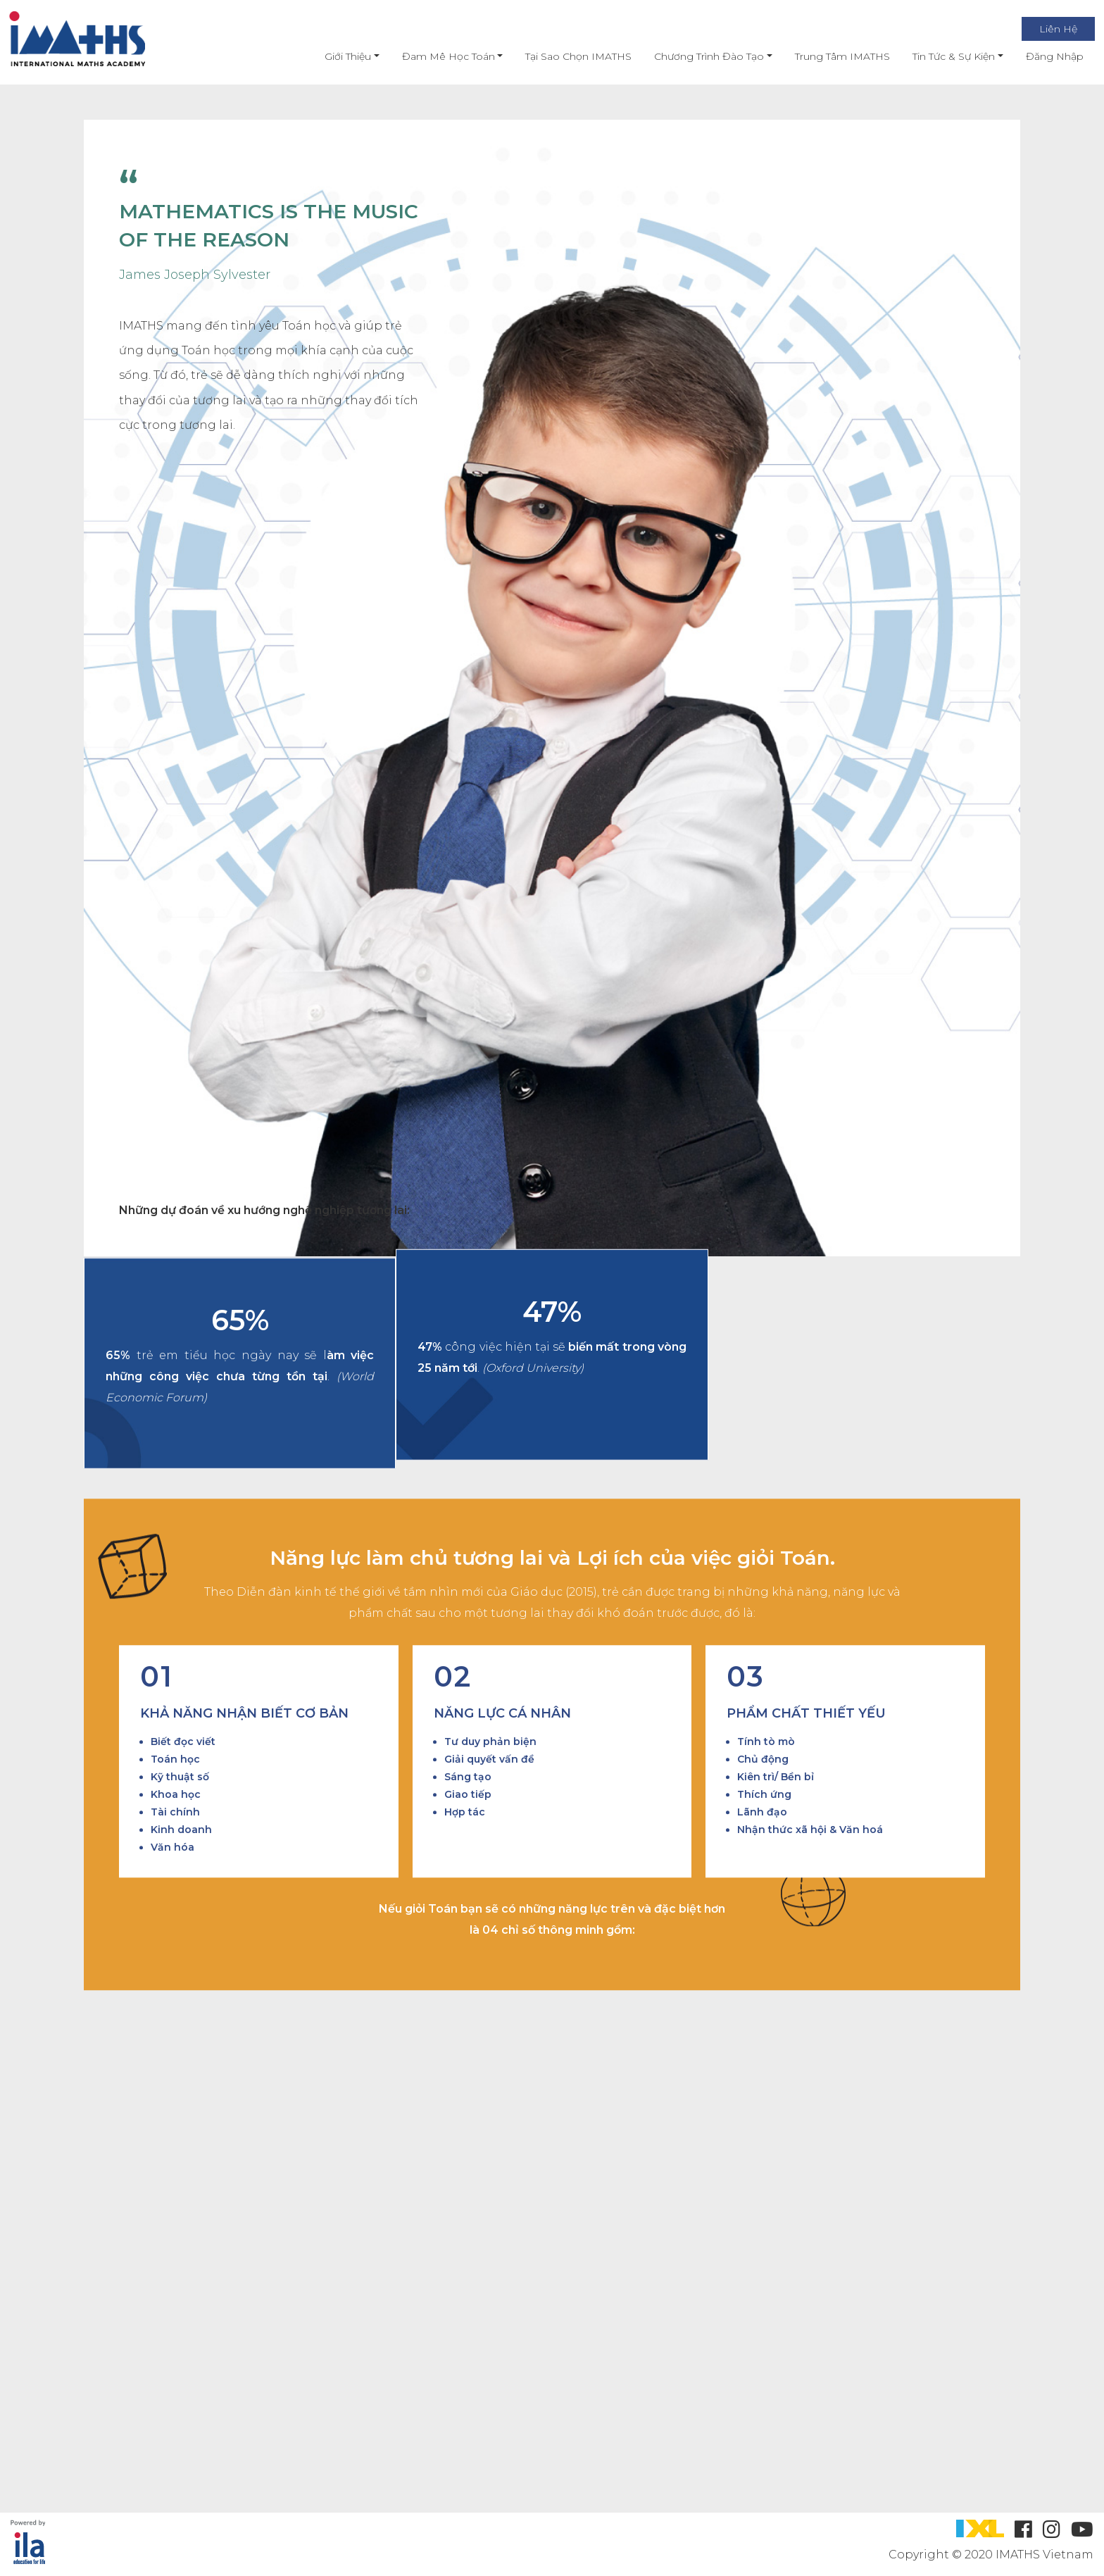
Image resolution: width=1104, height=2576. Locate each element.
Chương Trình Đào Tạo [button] (698, 56)
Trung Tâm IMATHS (830, 56)
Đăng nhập (1043, 56)
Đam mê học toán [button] (436, 56)
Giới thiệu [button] (336, 56)
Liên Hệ (1046, 29)
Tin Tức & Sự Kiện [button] (942, 56)
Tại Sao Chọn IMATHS (567, 56)
